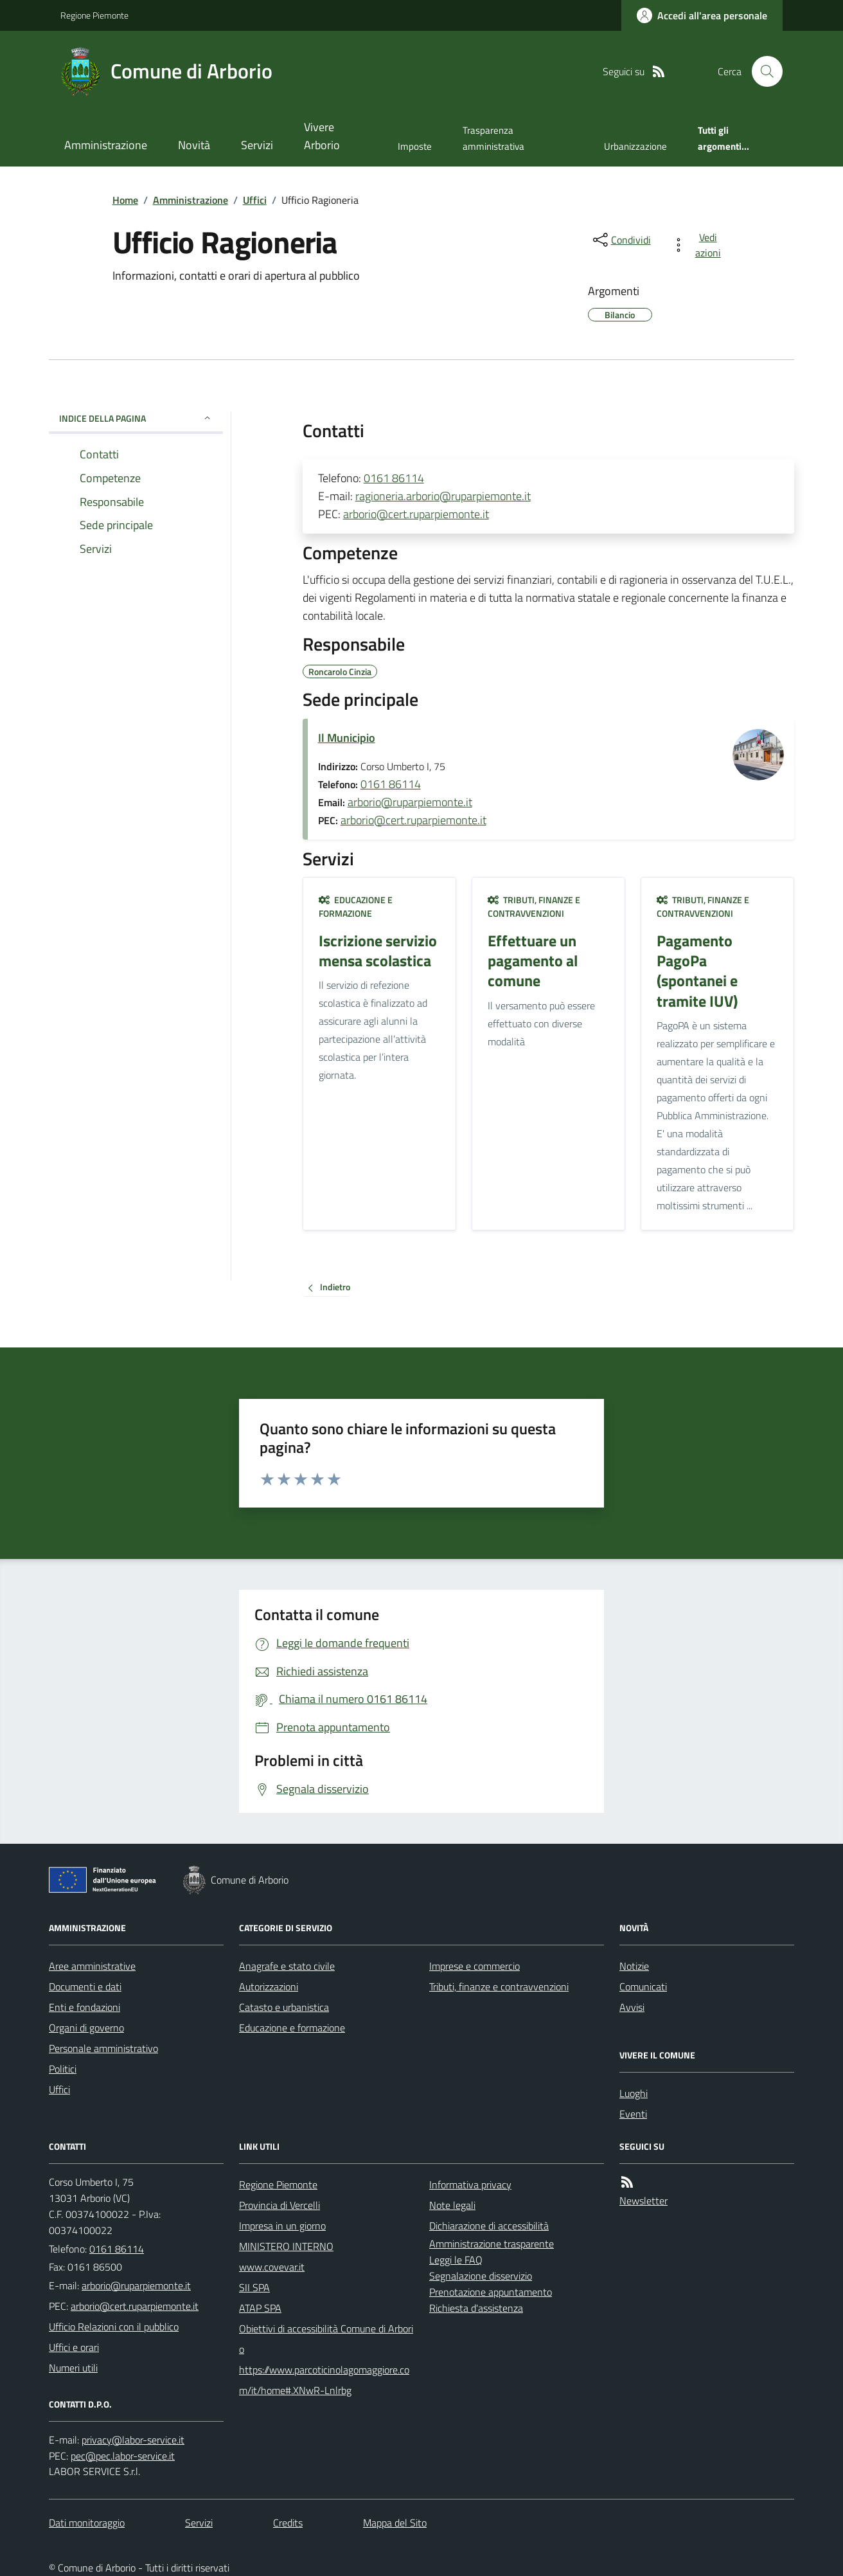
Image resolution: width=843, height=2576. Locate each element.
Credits (288, 2522)
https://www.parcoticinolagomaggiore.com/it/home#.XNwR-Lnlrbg (324, 2380)
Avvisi (631, 2007)
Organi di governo (86, 2027)
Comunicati (643, 1986)
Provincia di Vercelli (279, 2205)
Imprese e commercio (474, 1966)
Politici (62, 2068)
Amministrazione (105, 145)
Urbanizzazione (635, 146)
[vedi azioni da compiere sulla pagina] (699, 245)
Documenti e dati (85, 1986)
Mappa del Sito (395, 2522)
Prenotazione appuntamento (490, 2292)
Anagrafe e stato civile (287, 1966)
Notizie (634, 1966)
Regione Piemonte (94, 15)
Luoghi (633, 2093)
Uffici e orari (74, 2347)
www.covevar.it (272, 2266)
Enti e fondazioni (84, 2007)
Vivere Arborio (322, 136)
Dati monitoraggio (87, 2522)
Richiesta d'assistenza (476, 2308)
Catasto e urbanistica (284, 2007)
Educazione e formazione (356, 907)
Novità (194, 145)
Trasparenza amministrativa (493, 138)
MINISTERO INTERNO (286, 2246)
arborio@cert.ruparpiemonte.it (416, 514)
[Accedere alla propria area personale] (702, 15)
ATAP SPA (260, 2308)
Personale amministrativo (103, 2048)
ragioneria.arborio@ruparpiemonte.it (443, 496)
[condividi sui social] (620, 240)
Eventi (633, 2113)
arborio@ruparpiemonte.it (410, 802)
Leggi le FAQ (456, 2259)
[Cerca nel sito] (762, 71)
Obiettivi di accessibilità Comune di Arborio (326, 2339)
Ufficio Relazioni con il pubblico (114, 2326)
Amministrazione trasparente (491, 2243)
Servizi (257, 145)
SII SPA (254, 2287)
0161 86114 (394, 478)
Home (125, 200)
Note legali (452, 2205)
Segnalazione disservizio (480, 2275)
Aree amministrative (92, 1966)
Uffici (255, 200)
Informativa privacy (470, 2184)
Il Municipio (346, 737)
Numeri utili (73, 2367)
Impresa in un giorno (282, 2225)
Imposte (415, 146)
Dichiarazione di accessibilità (489, 2225)
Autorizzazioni (268, 1986)
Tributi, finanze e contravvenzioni (534, 907)
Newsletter (643, 2200)
